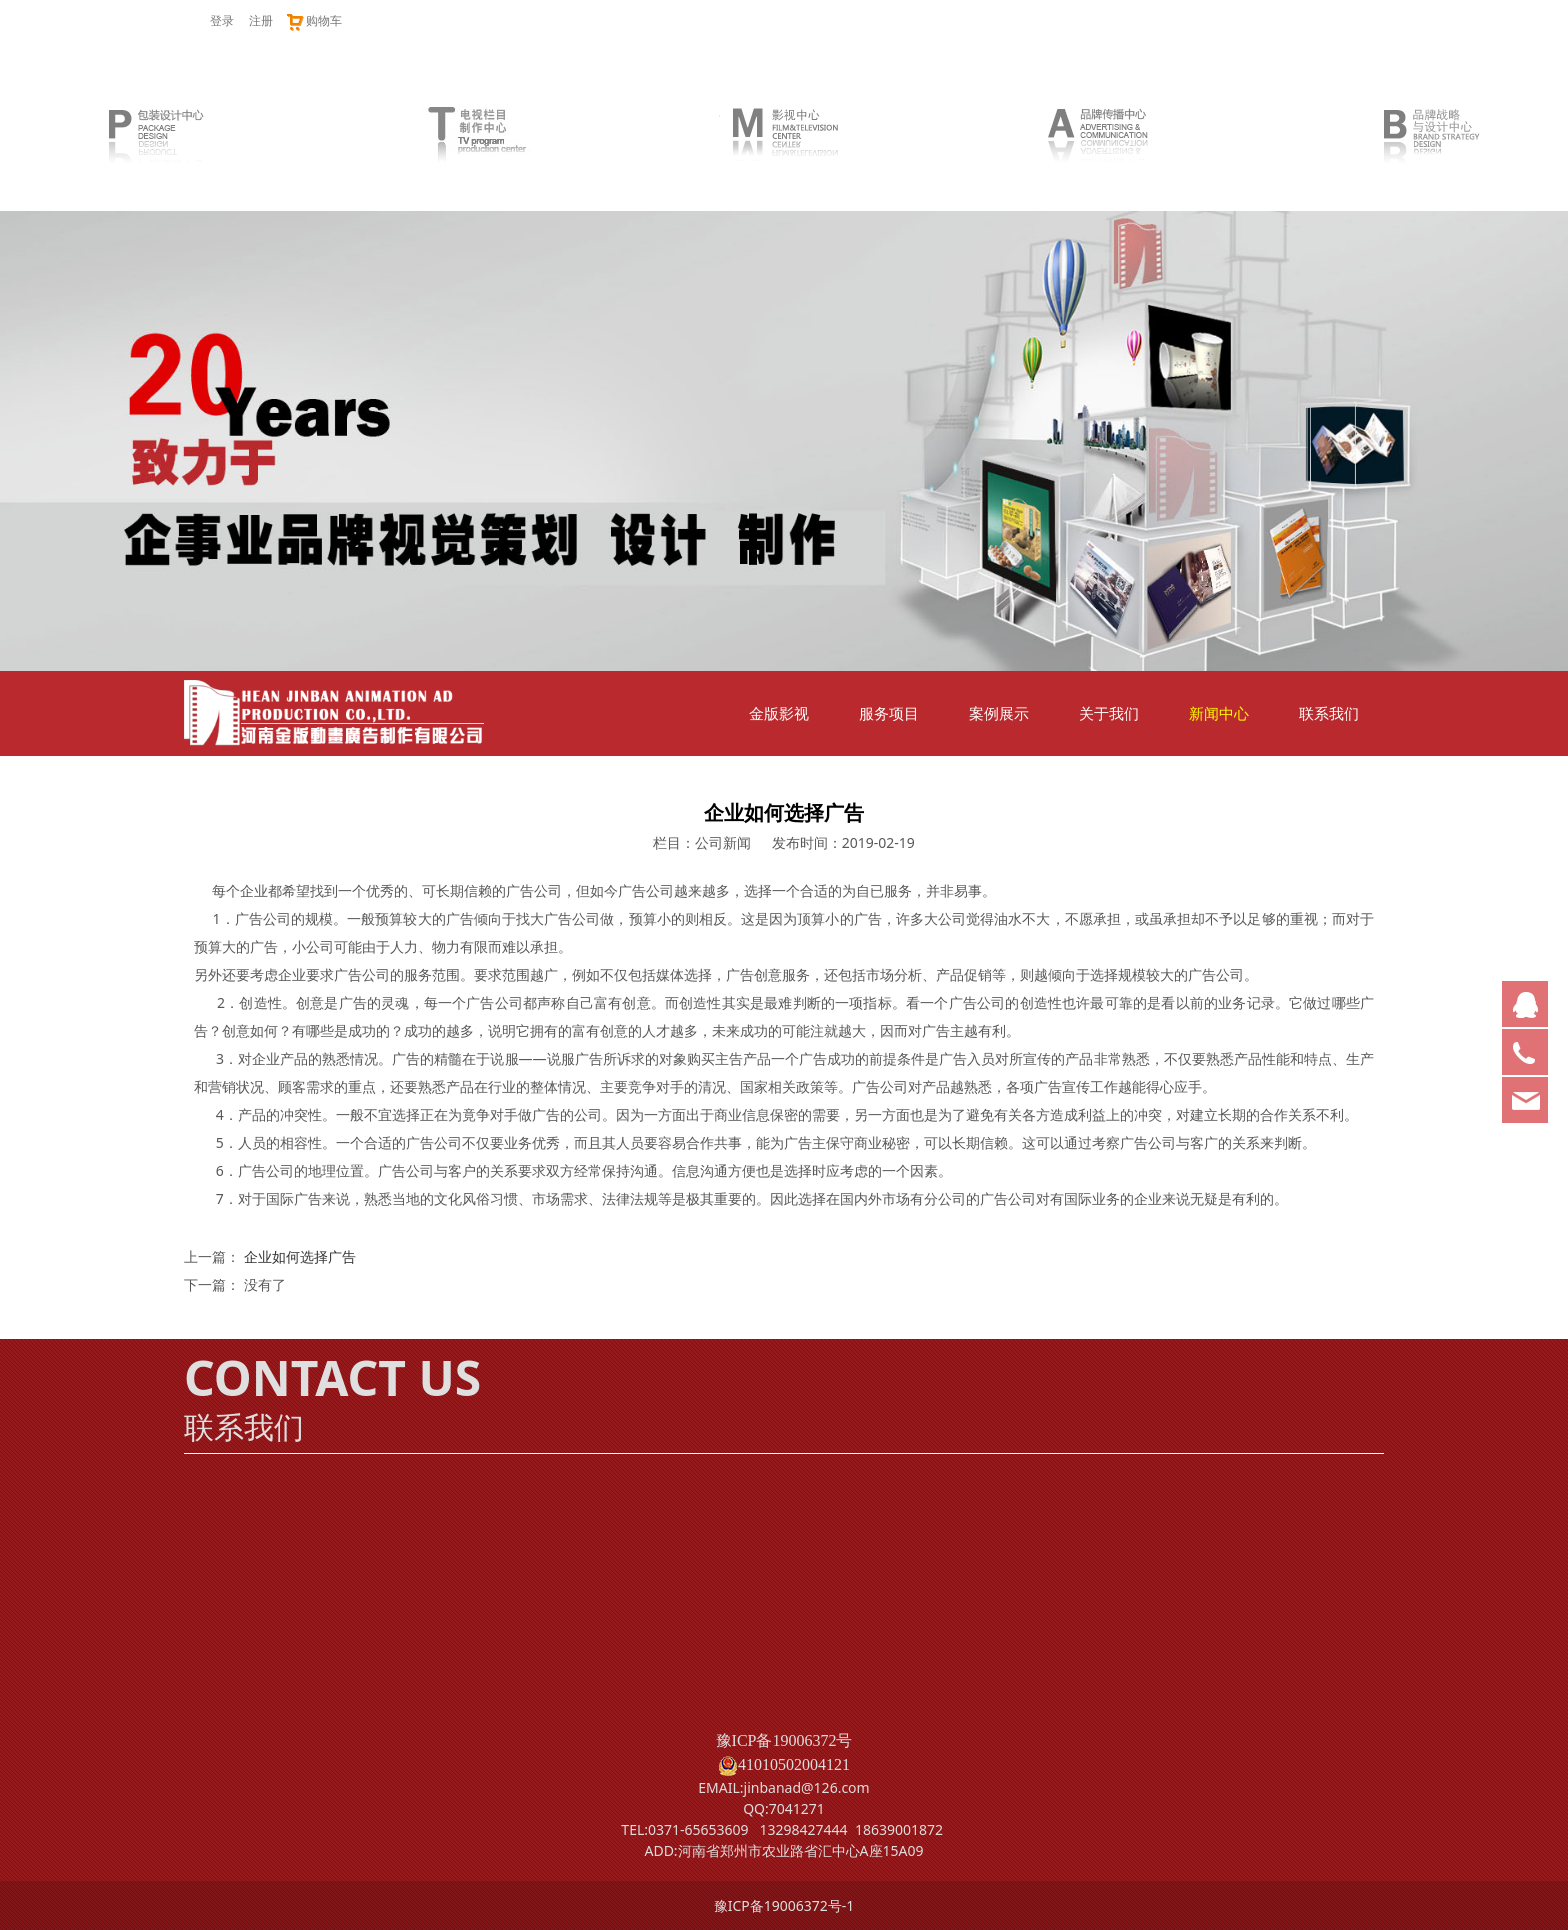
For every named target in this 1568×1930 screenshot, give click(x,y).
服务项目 (889, 713)
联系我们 (1329, 713)
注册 (261, 20)
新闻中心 (1219, 713)
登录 (222, 20)
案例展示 (999, 713)
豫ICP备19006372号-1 (784, 1905)
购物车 (313, 20)
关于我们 (1109, 713)
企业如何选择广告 (300, 1256)
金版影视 (779, 713)
